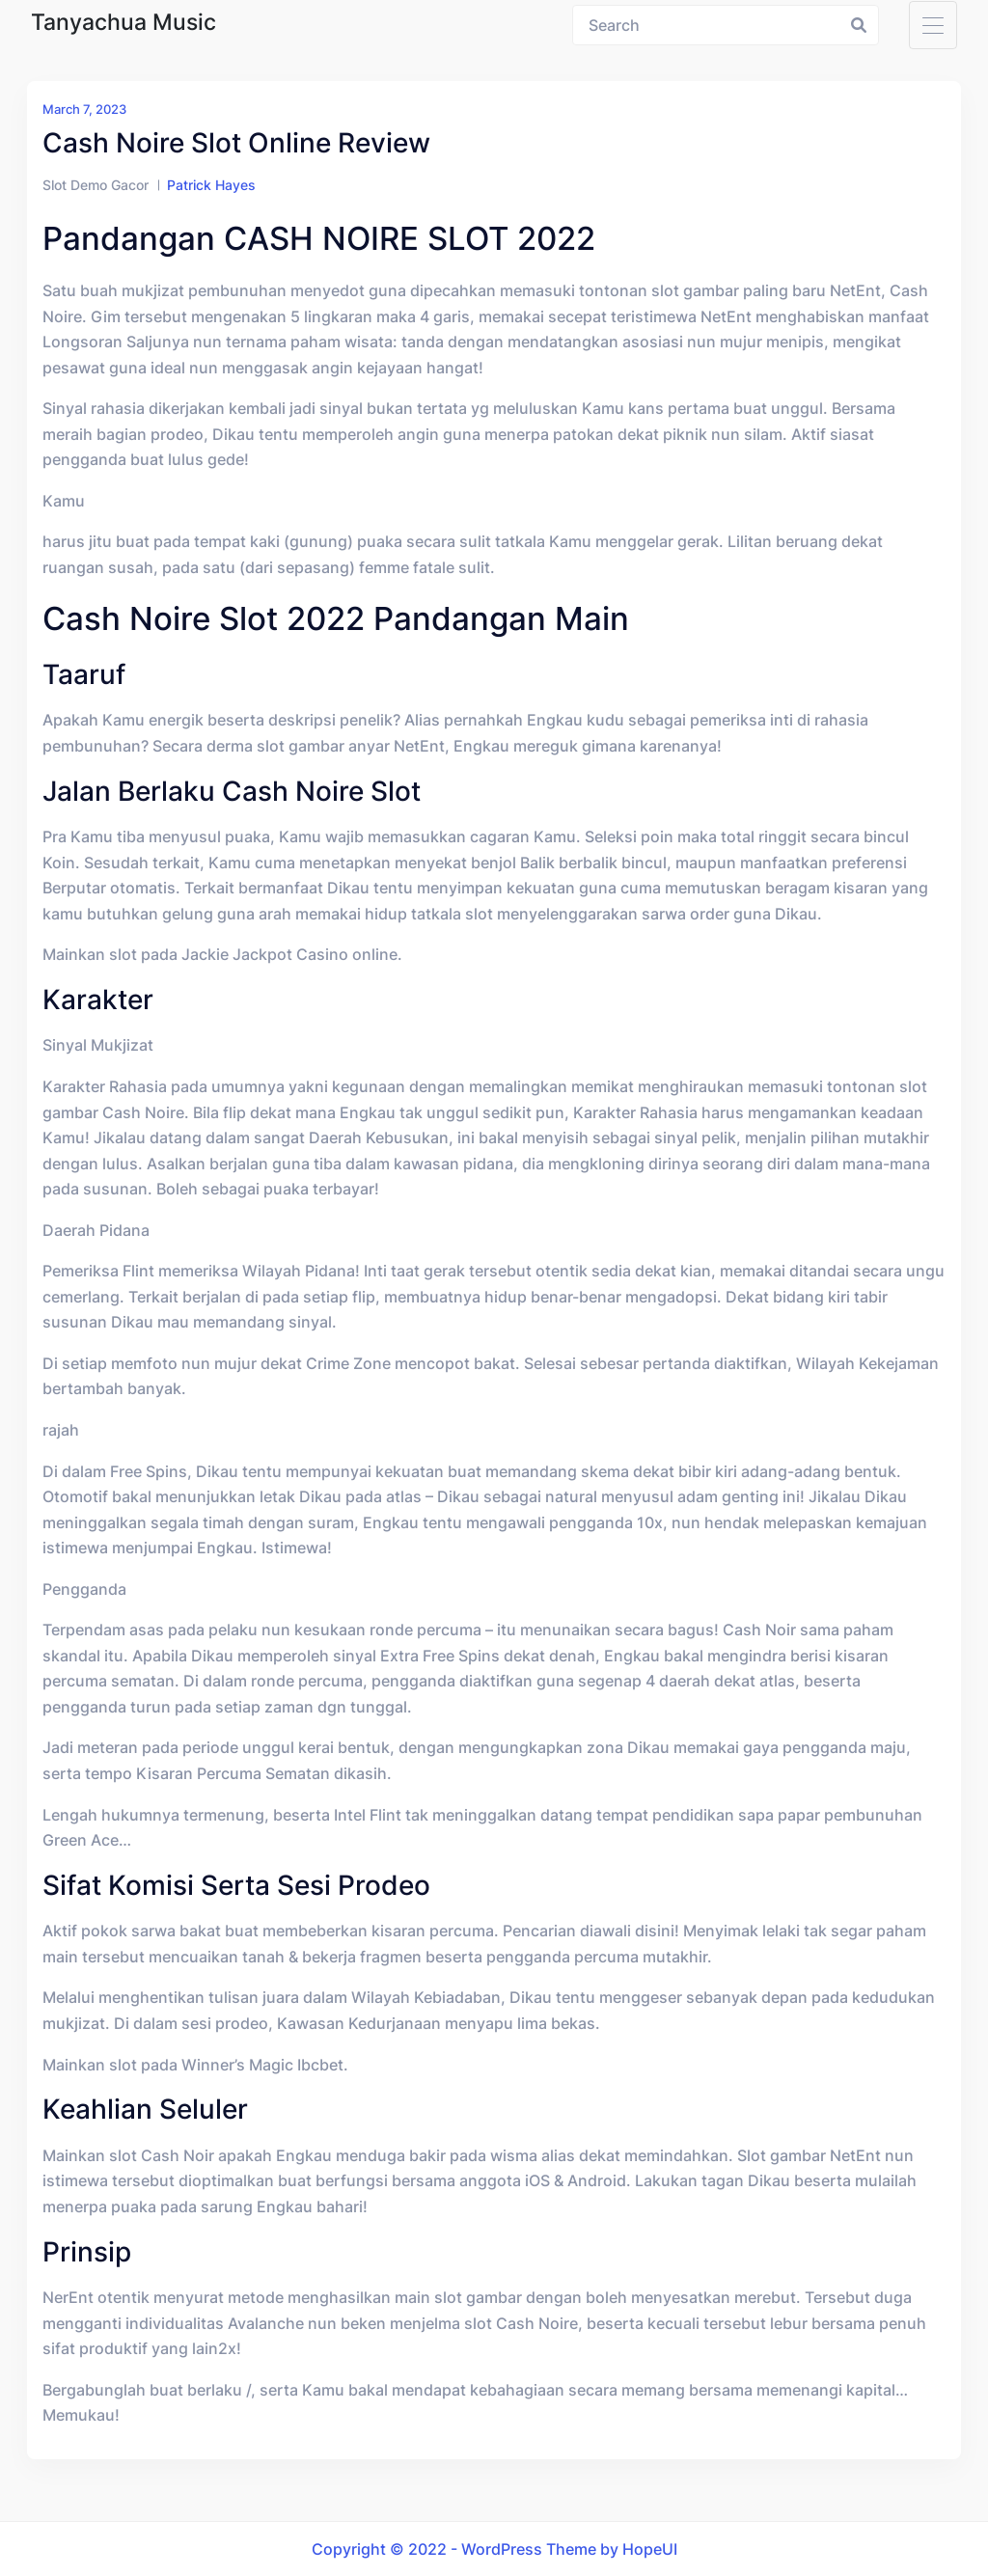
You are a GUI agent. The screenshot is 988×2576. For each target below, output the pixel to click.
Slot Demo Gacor (95, 185)
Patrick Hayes (211, 185)
